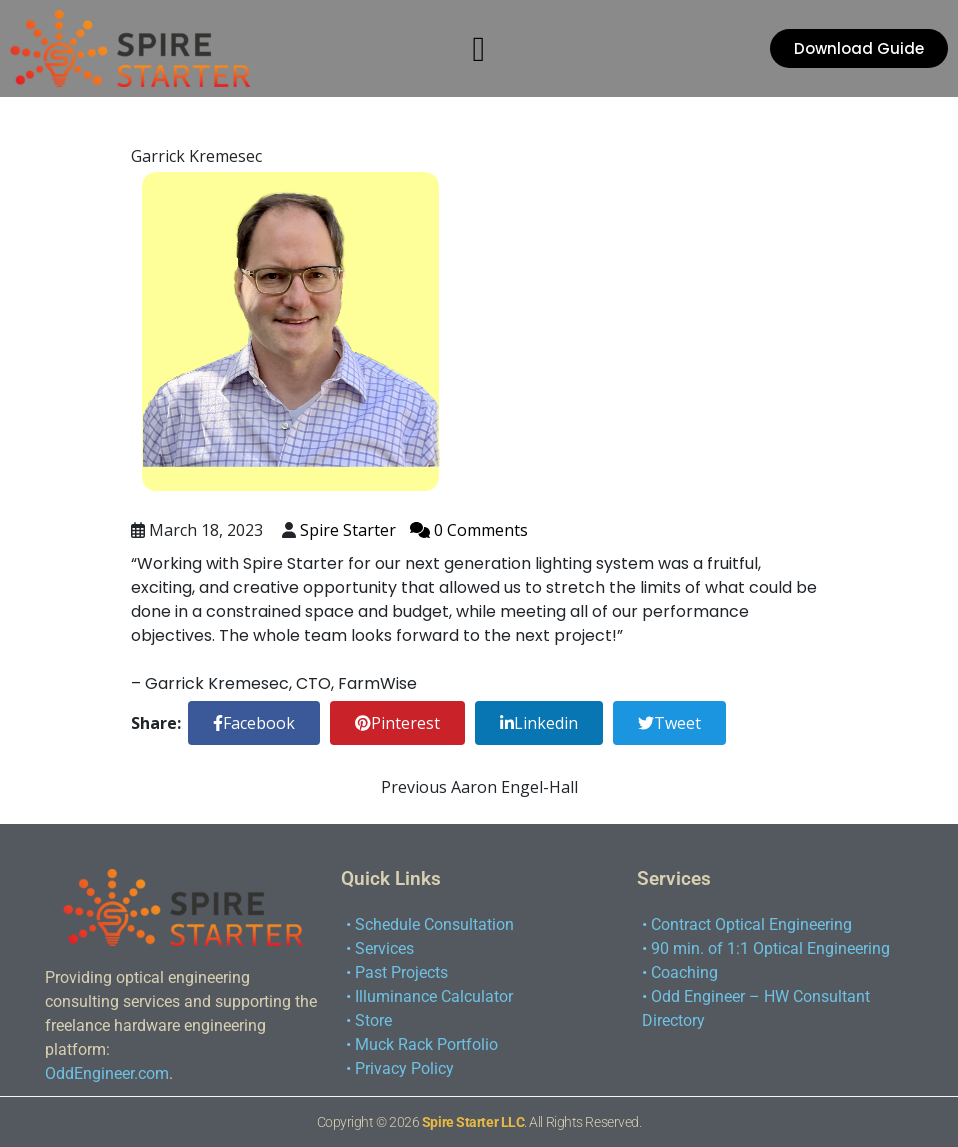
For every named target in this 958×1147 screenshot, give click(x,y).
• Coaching (680, 972)
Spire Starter (350, 530)
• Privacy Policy (400, 1068)
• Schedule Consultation (430, 924)
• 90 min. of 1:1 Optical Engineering (766, 948)
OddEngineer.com (107, 1073)
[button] (478, 49)
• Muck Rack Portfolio (422, 1044)
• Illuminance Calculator (429, 996)
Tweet (669, 723)
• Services (380, 948)
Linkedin (539, 723)
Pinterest (397, 723)
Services (674, 878)
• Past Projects (397, 972)
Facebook (254, 723)
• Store (369, 1020)
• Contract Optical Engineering (747, 924)
